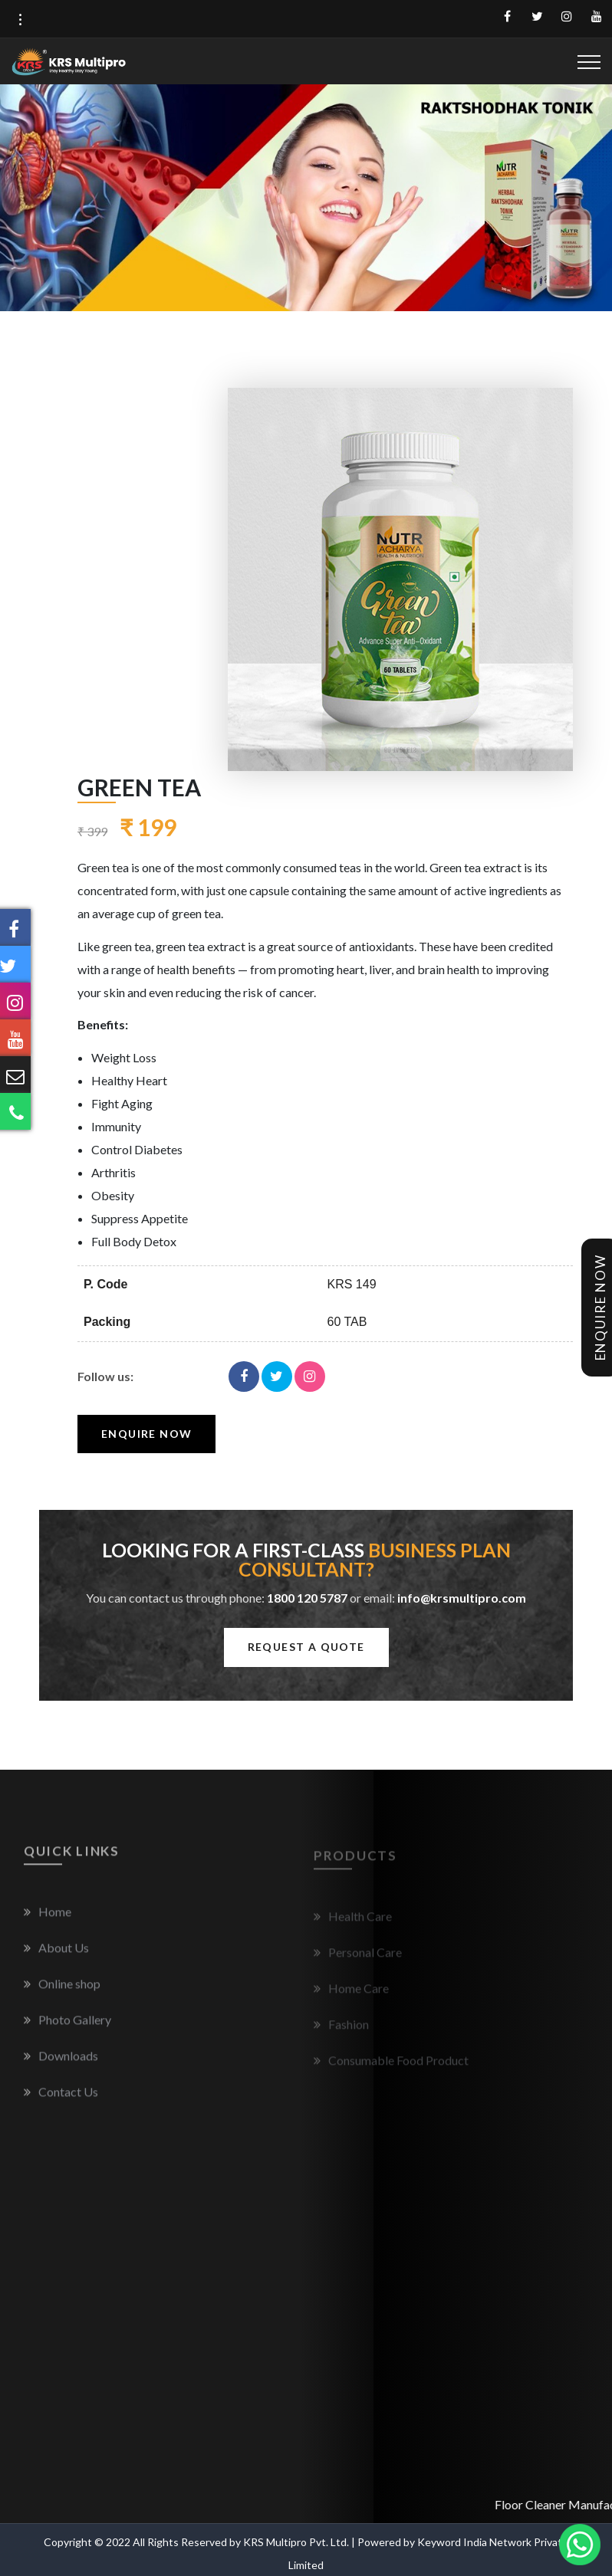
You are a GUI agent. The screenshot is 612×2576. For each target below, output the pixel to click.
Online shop (62, 1992)
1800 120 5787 (307, 1597)
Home (47, 1920)
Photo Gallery (67, 2028)
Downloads (61, 2064)
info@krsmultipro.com (461, 1597)
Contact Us (61, 2100)
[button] (20, 20)
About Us (56, 1956)
